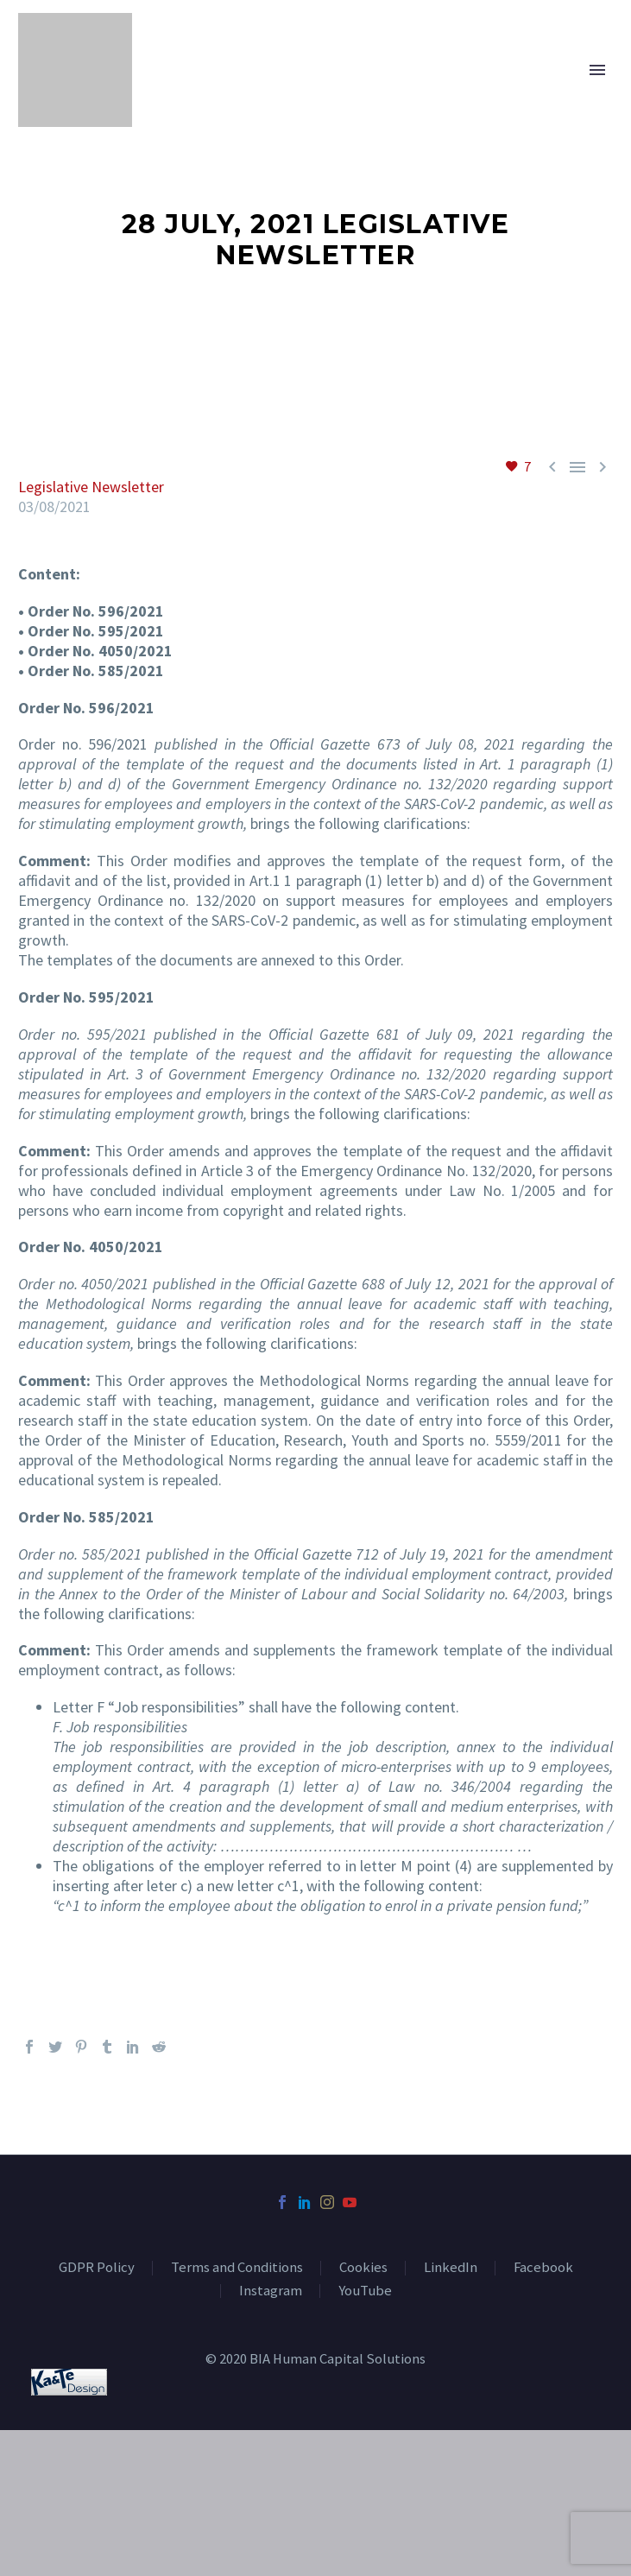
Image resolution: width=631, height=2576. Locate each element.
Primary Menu (597, 70)
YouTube (365, 2291)
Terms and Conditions (237, 2268)
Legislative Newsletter (91, 487)
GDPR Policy (97, 2268)
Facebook (543, 2268)
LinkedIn (450, 2268)
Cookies (363, 2268)
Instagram (270, 2291)
